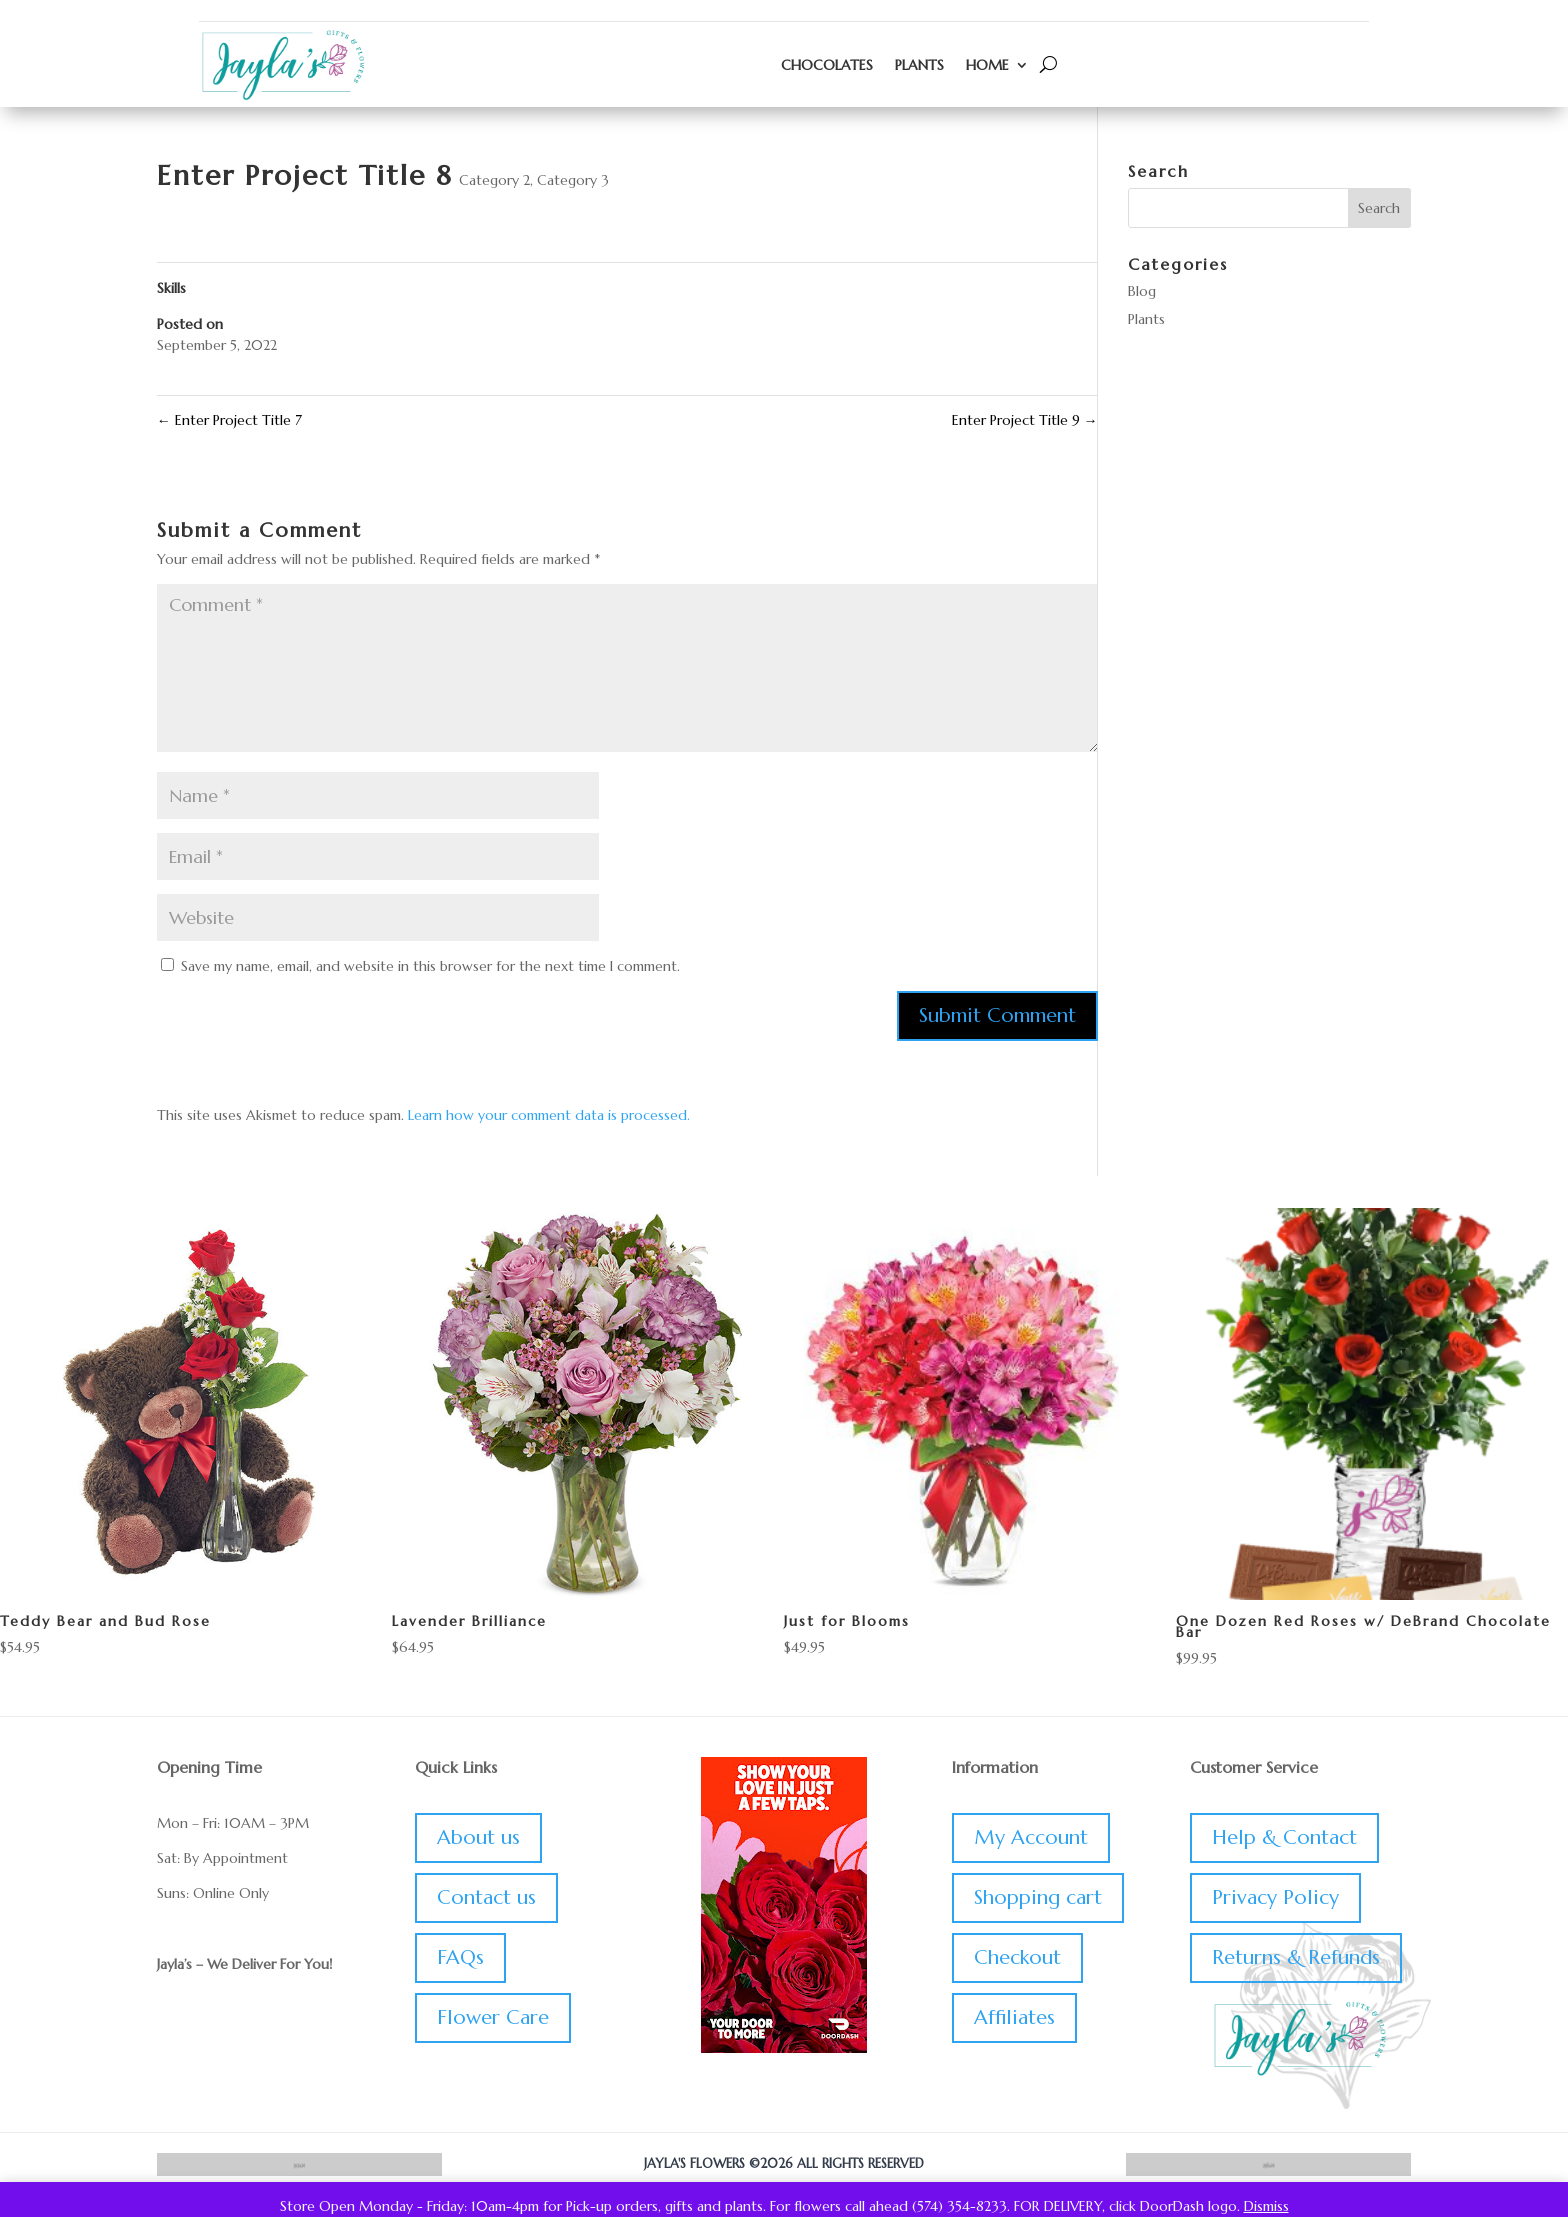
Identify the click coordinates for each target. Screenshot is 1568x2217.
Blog (1142, 291)
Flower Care (493, 2017)
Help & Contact (1284, 1837)
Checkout (1017, 1957)
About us (478, 1837)
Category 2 (494, 180)
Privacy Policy (1275, 1897)
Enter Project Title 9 (1025, 420)
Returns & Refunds (1296, 1957)
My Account (1031, 1837)
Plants (919, 65)
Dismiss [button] (1266, 2206)
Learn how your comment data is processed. (549, 1115)
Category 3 (573, 180)
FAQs (460, 1957)
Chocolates (827, 65)
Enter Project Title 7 (229, 420)
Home (987, 65)
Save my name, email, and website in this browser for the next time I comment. (430, 966)
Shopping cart (1038, 1897)
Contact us (486, 1897)
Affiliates (1014, 2017)
